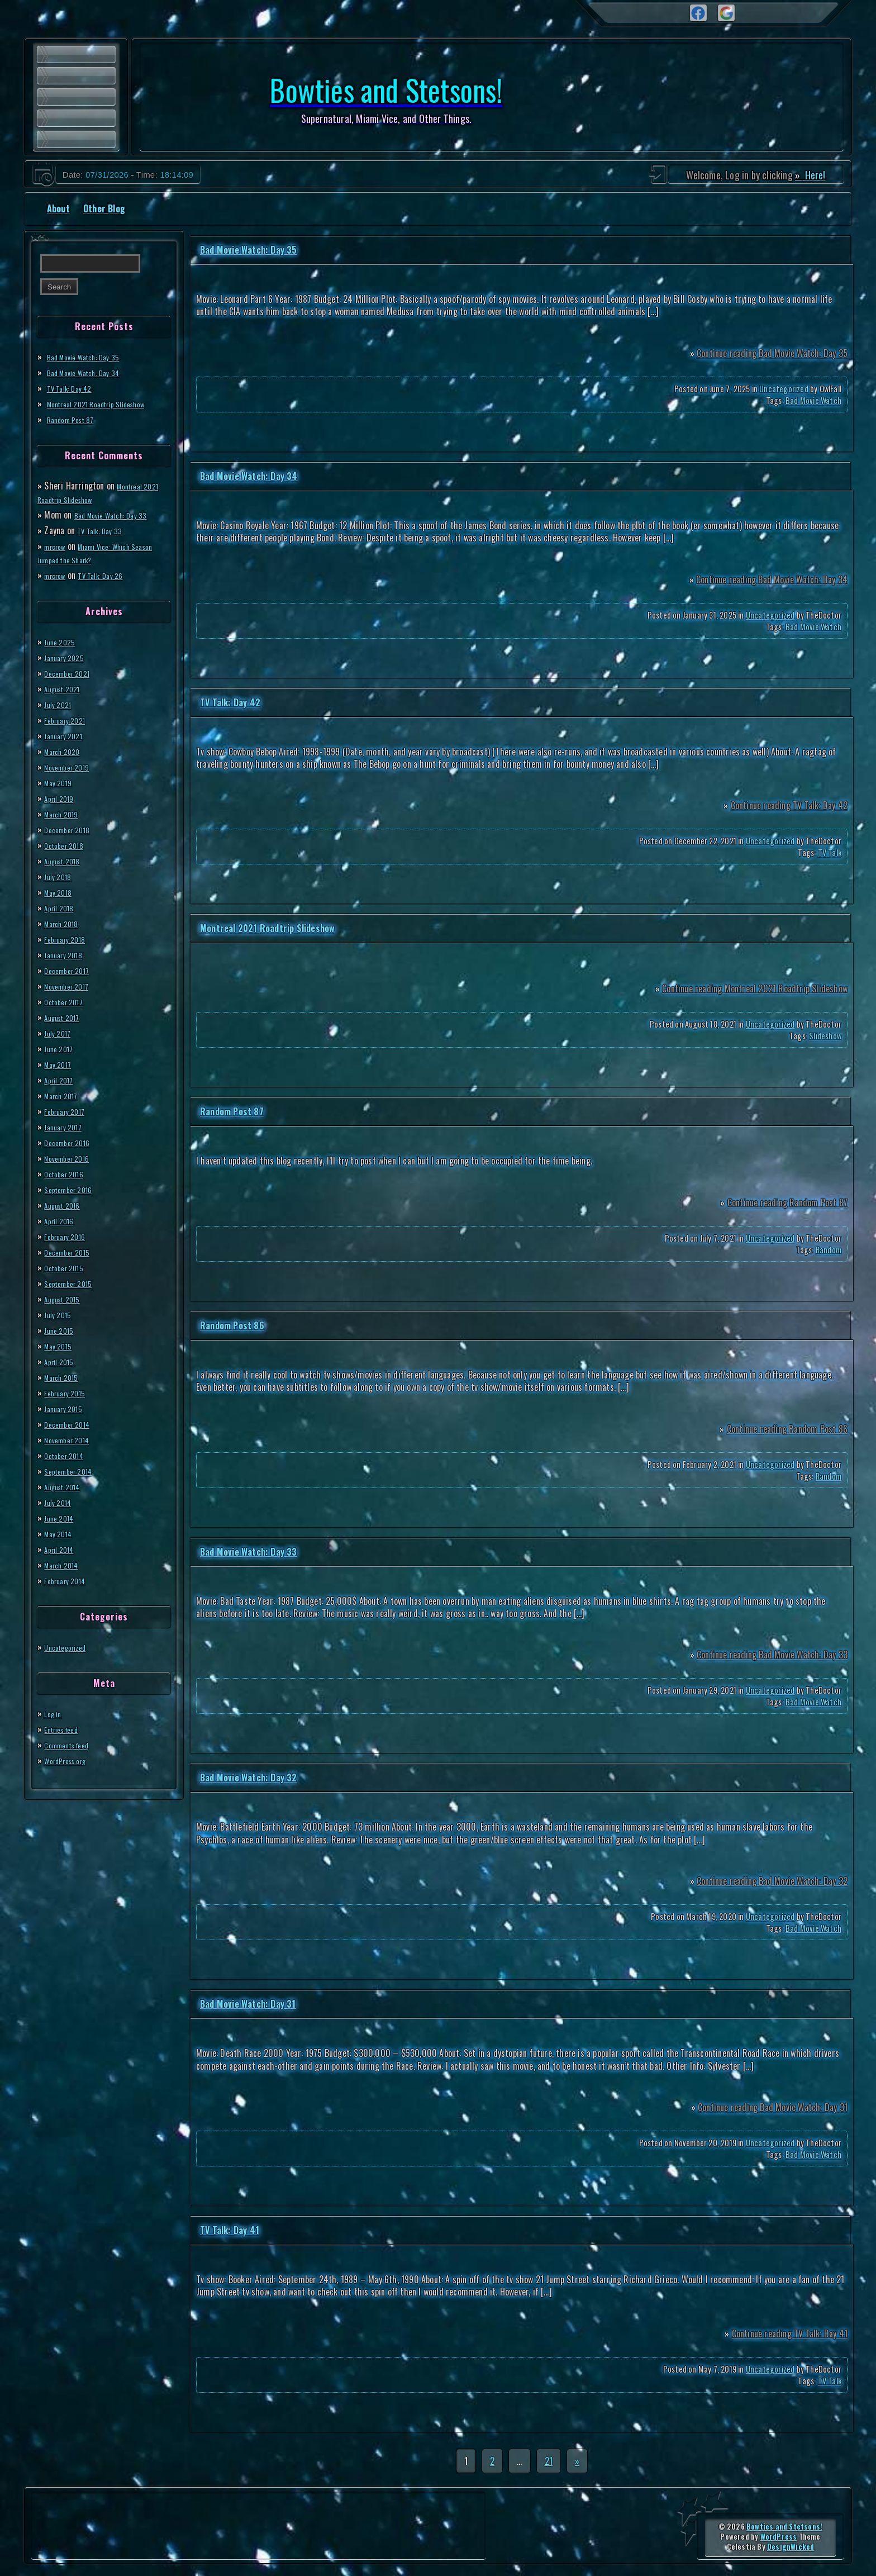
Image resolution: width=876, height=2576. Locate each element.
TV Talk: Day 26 (111, 575)
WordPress (778, 2536)
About (58, 208)
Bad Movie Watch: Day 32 (248, 1777)
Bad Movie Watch (813, 400)
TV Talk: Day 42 (74, 388)
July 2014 (61, 1502)
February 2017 (69, 1111)
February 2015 (69, 1392)
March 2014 (65, 1564)
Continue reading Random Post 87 (787, 1202)
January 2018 (67, 954)
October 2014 (68, 1455)
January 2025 (68, 657)
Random (828, 1250)
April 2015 (62, 1361)
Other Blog (104, 208)
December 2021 (72, 672)
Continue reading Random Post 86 (787, 1429)
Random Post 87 (76, 419)
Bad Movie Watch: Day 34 (91, 372)
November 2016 (71, 1158)
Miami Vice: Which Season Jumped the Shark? (93, 552)
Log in (54, 1713)
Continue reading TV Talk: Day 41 (790, 2333)
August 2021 (66, 688)
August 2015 (66, 1298)
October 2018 (68, 845)
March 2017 (65, 1095)
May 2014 (61, 1533)
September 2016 (73, 1189)
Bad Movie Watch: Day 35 (91, 356)
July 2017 (60, 1032)
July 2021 (61, 704)
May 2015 (61, 1345)
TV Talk (829, 852)
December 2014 (72, 1423)
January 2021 (67, 735)
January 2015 (67, 1408)
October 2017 (68, 1001)
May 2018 (61, 892)
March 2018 (65, 923)
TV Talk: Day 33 (104, 530)
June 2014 (62, 1517)
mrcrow (57, 546)
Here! (813, 175)
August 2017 (66, 1017)
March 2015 (65, 1377)
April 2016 (62, 1220)
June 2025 (62, 641)
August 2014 (66, 1486)
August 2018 (66, 860)
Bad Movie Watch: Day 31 (248, 2004)
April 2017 (62, 1079)
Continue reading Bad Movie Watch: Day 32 (772, 1881)
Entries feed (65, 1729)
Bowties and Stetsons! (784, 2526)
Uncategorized (70, 1646)
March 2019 (65, 813)
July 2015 (61, 1314)
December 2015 (72, 1251)
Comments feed (72, 1744)
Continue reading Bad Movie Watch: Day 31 (773, 2107)
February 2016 (69, 1236)
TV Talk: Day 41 (229, 2230)
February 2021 (69, 719)
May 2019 (61, 782)
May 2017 (61, 1064)
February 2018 (69, 938)
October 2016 (68, 1173)
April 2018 (62, 907)
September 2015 (73, 1283)
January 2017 (67, 1126)
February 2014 (69, 1580)
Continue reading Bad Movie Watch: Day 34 (772, 579)
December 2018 (72, 829)
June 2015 (62, 1330)
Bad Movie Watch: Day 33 (118, 514)
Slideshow (825, 1036)
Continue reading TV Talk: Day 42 (789, 805)
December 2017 (71, 970)
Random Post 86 (232, 1325)
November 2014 (72, 1439)
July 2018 (61, 876)
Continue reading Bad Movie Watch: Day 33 (772, 1654)
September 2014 (73, 1470)
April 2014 (63, 1549)
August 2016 (66, 1204)
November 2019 (71, 766)
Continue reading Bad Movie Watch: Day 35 (772, 353)
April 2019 (62, 798)
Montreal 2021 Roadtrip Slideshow (108, 403)
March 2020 (66, 751)
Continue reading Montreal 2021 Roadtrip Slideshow (755, 988)
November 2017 (71, 985)
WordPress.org (70, 1760)
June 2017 (61, 1048)
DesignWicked (790, 2546)
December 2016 (72, 1142)
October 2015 (68, 1267)
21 (549, 2461)
